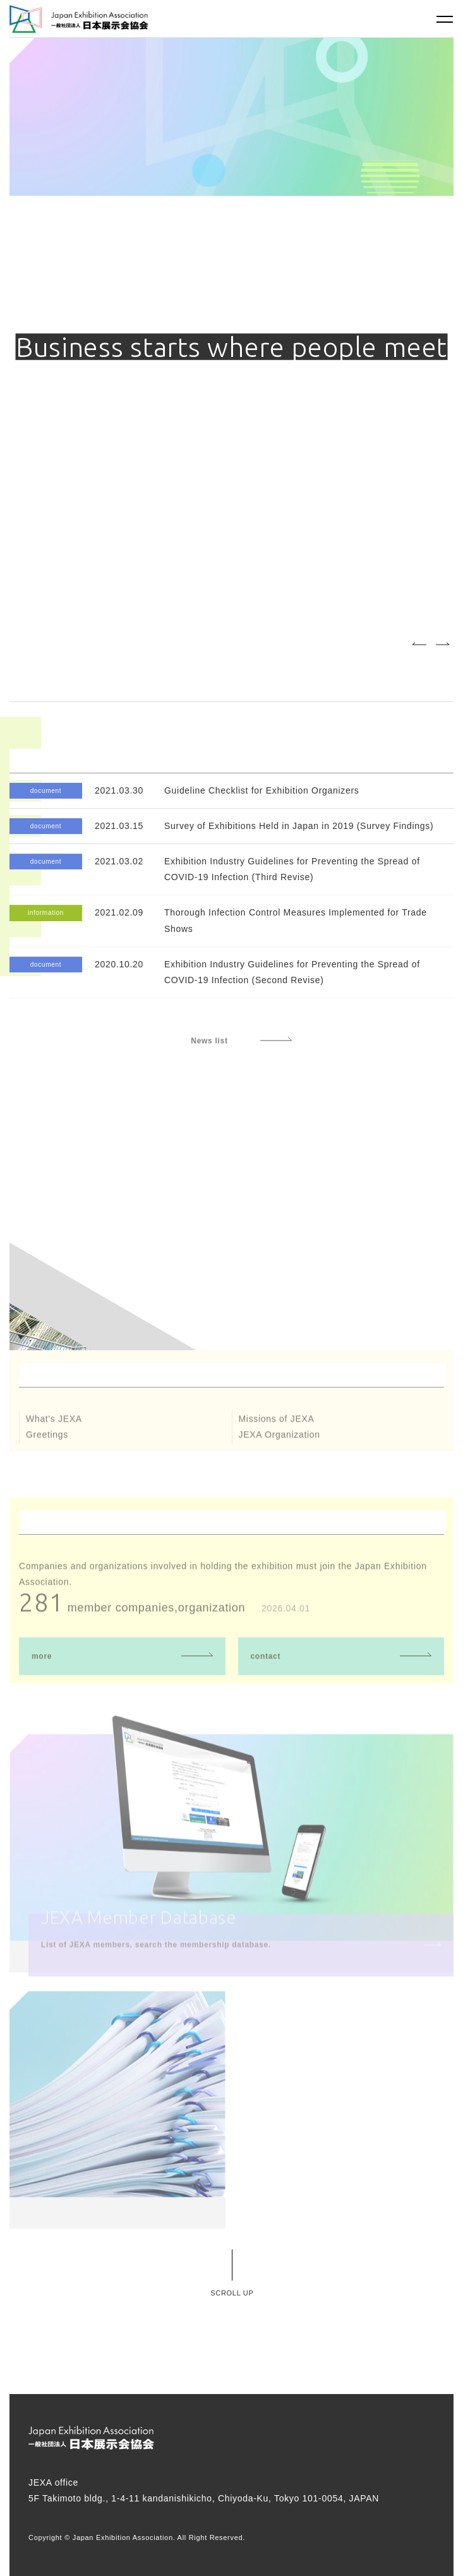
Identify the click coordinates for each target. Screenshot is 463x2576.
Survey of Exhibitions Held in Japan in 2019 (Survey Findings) (298, 826)
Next (442, 643)
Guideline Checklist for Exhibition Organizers (261, 790)
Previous (419, 643)
